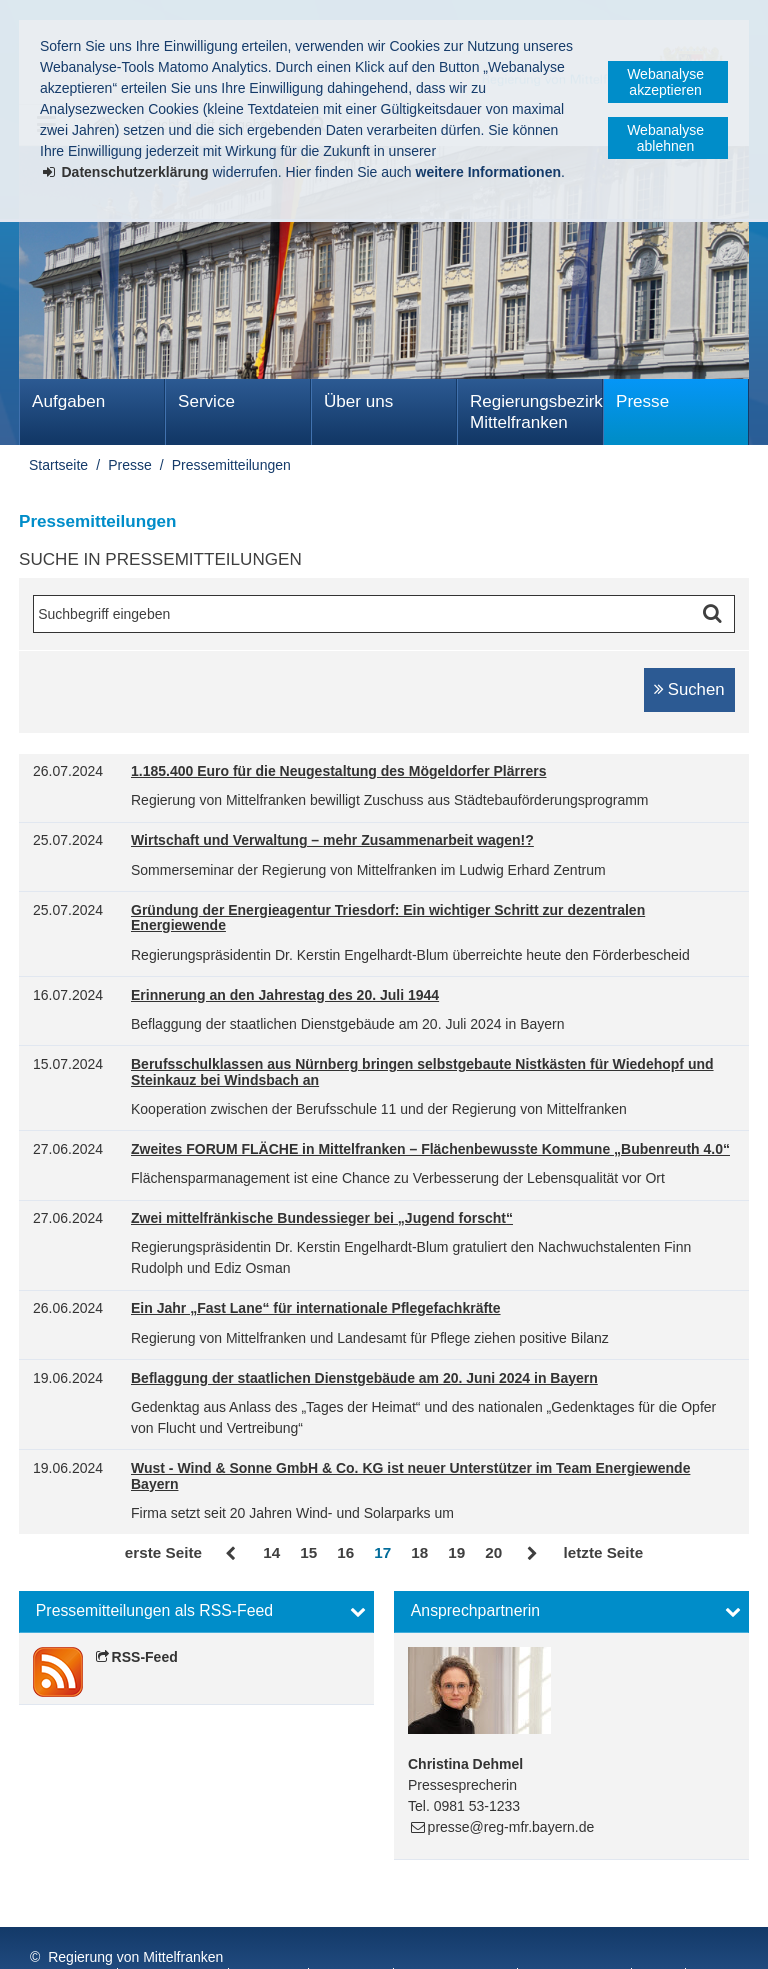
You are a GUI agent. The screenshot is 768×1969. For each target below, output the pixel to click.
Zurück (232, 1554)
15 (308, 1552)
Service (206, 401)
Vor (532, 1554)
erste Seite (163, 1552)
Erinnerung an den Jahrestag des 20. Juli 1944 (285, 995)
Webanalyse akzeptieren (665, 82)
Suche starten (717, 614)
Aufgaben (68, 401)
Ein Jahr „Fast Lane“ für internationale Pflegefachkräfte (316, 1308)
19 (456, 1552)
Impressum (68, 1938)
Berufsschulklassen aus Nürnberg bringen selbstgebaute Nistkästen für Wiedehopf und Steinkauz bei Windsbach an (422, 1072)
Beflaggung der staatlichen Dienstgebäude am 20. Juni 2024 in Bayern (364, 1378)
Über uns (358, 401)
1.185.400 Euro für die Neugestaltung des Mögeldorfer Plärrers (338, 771)
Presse (642, 401)
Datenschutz (175, 1938)
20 (493, 1552)
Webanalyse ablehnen (665, 138)
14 (271, 1552)
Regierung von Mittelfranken (135, 1917)
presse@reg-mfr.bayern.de (511, 1827)
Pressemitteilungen (231, 465)
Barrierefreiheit (457, 1938)
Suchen (696, 689)
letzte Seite (603, 1552)
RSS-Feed (145, 1657)
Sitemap (352, 1938)
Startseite (58, 465)
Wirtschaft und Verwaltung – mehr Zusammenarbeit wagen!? (332, 840)
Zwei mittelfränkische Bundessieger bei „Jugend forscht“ (322, 1218)
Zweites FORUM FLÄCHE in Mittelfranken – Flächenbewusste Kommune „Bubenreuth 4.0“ (430, 1149)
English (559, 1938)
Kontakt (270, 1938)
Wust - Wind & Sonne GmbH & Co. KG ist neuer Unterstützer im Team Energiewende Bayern (410, 1476)
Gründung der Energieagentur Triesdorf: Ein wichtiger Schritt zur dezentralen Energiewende (388, 918)
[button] (196, 1612)
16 (345, 1552)
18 (419, 1552)
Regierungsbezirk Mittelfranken (536, 412)
